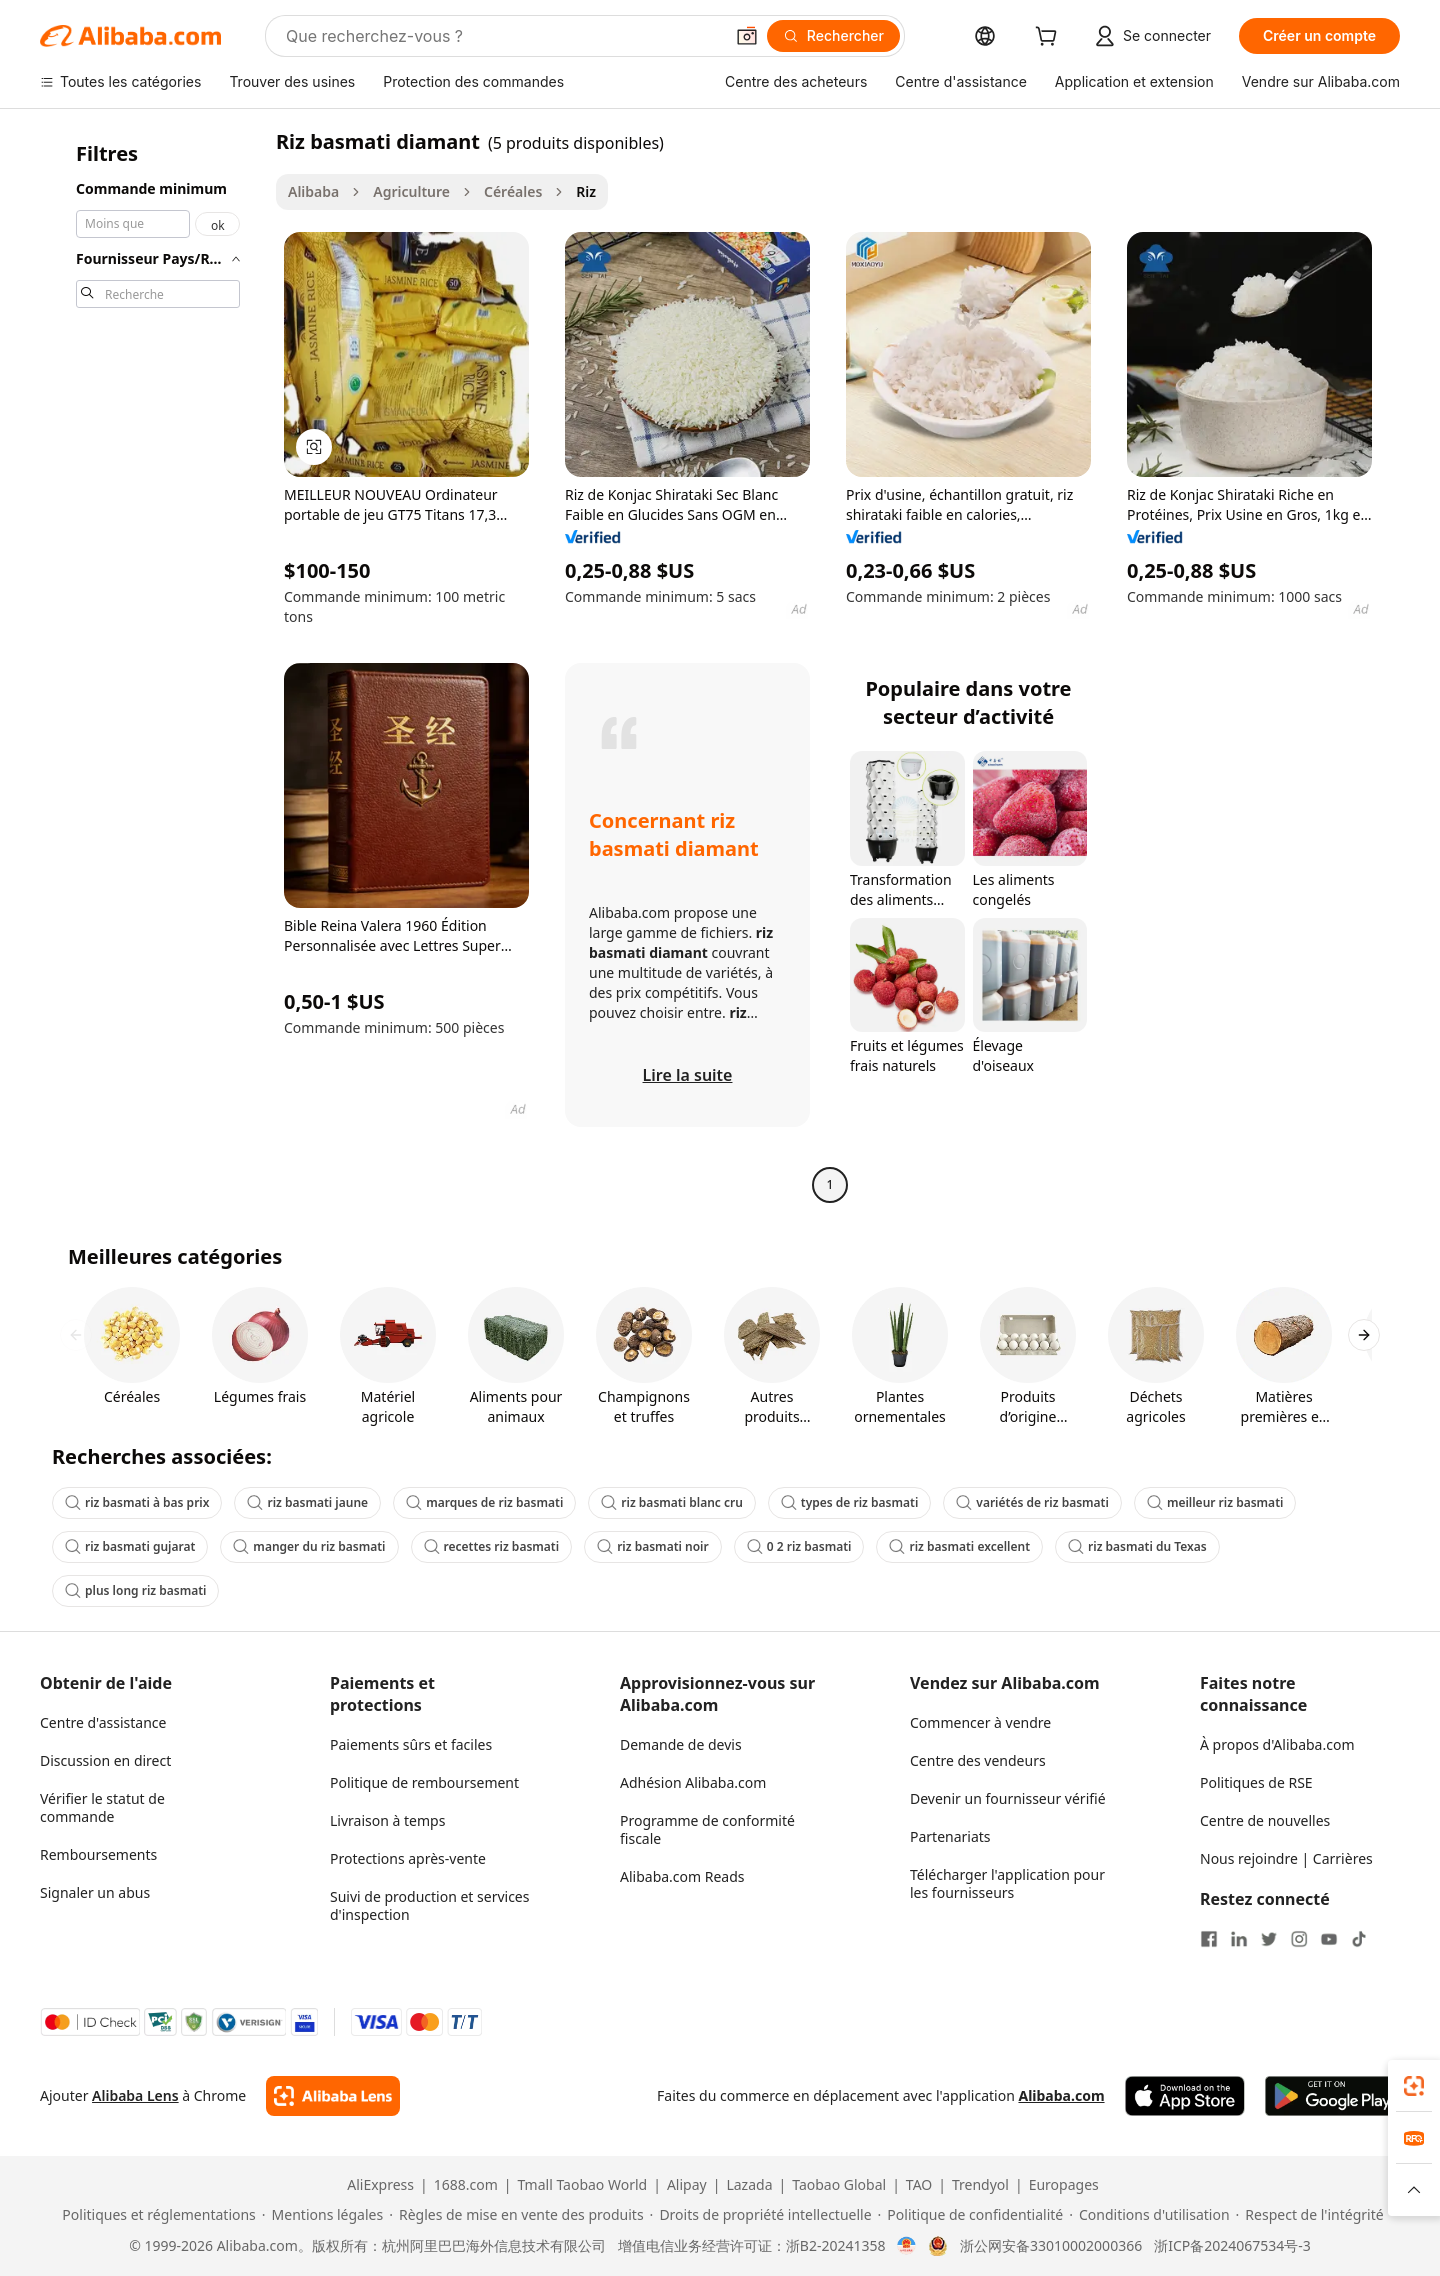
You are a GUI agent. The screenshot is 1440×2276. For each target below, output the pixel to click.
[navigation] (152, 665)
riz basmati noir (653, 1546)
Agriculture (411, 191)
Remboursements (98, 1854)
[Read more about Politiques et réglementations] (155, 2215)
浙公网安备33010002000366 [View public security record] (1051, 2246)
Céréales (513, 191)
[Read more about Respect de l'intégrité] (1310, 2215)
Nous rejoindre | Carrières (1286, 1858)
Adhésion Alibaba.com (693, 1782)
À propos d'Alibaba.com (1277, 1744)
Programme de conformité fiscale (707, 1829)
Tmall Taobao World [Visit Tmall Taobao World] (583, 2185)
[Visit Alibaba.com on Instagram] (1299, 1939)
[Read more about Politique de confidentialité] (971, 2215)
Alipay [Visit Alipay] (687, 2185)
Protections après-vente (408, 1858)
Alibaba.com (1061, 2095)
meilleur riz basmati (1215, 1502)
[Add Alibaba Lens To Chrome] (332, 2096)
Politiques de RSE (1256, 1782)
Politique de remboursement (424, 1782)
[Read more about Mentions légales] (322, 2215)
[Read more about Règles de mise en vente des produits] (516, 2215)
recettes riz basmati (492, 1546)
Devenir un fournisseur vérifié (1008, 1798)
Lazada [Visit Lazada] (749, 2185)
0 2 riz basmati (799, 1546)
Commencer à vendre (980, 1722)
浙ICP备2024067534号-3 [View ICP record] (1232, 2246)
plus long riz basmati (135, 1590)
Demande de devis (681, 1744)
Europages (1064, 2185)
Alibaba (313, 191)
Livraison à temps (387, 1820)
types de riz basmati (849, 1502)
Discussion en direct (105, 1760)
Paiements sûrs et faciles (411, 1744)
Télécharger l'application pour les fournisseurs (1007, 1883)
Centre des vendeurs (978, 1760)
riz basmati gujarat (130, 1546)
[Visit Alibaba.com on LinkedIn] (1239, 1939)
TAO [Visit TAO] (919, 2185)
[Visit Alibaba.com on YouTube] (1329, 1939)
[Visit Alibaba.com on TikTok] (1359, 1939)
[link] (1414, 2086)
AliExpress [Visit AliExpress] (380, 2185)
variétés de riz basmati (1032, 1502)
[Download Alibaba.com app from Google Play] (1332, 2096)
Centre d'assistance (103, 1722)
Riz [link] (586, 191)
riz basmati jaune (307, 1502)
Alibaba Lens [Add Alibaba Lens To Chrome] (135, 2095)
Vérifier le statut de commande (102, 1807)
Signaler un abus (95, 1892)
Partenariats (950, 1836)
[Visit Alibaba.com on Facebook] (1209, 1939)
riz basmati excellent (959, 1546)
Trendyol (980, 2185)
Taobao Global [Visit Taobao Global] (839, 2185)
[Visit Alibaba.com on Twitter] (1269, 1939)
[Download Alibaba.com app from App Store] (1185, 2096)
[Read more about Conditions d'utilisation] (1149, 2215)
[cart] (1050, 38)
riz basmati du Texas (1137, 1546)
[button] (747, 36)
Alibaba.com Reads (682, 1876)
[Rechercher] (833, 36)
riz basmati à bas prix (137, 1502)
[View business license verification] (906, 2246)
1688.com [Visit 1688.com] (466, 2185)
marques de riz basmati (484, 1502)
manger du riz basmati (309, 1546)
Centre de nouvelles (1265, 1820)
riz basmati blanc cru (672, 1502)
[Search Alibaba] (502, 36)
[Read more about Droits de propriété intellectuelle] (761, 2215)
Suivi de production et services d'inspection (429, 1905)
